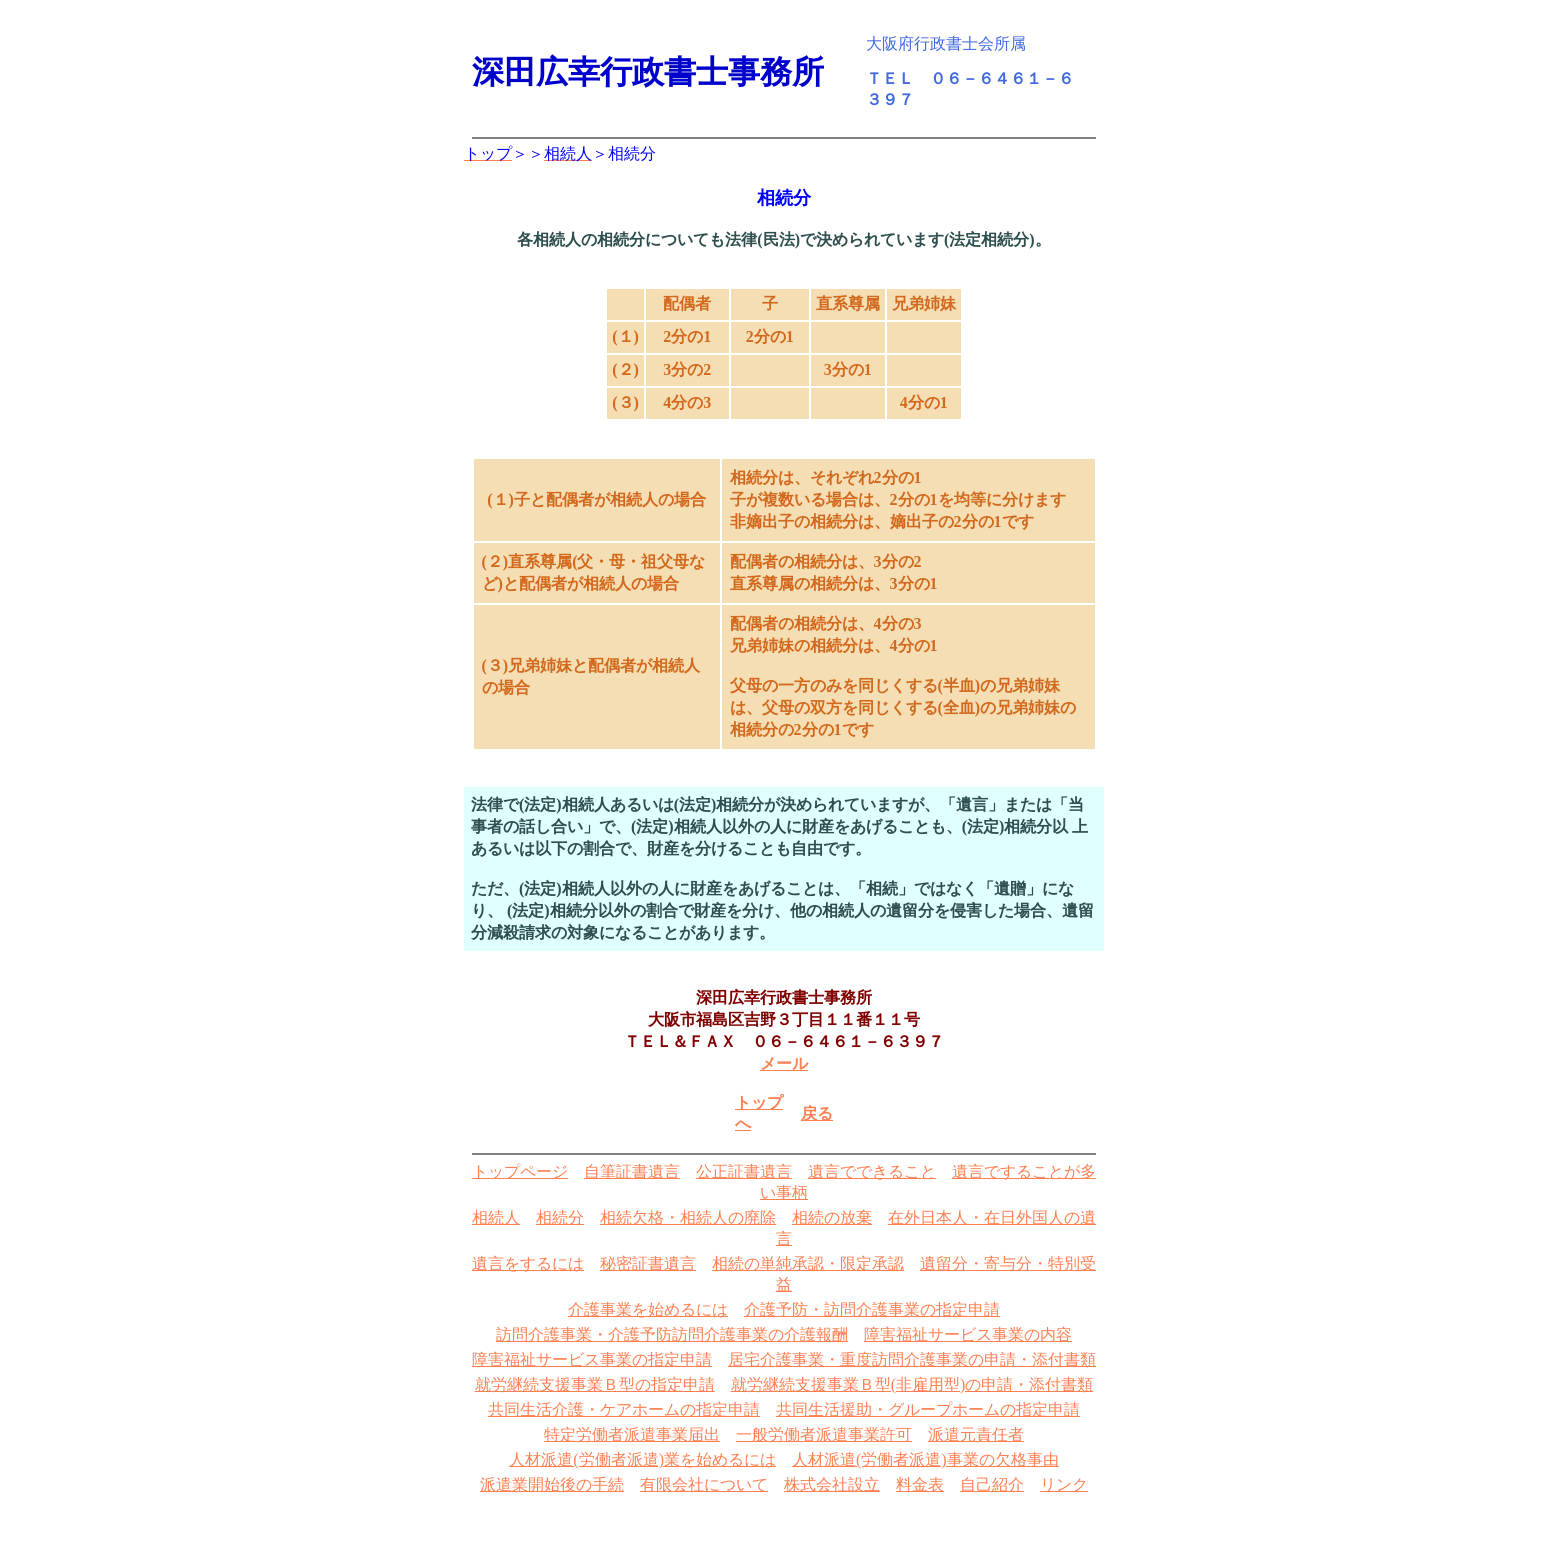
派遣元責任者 (976, 1434)
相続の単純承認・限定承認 (808, 1263)
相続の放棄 (832, 1217)
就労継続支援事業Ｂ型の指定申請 (595, 1384)
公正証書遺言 (744, 1171)
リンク (1064, 1484)
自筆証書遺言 (632, 1171)
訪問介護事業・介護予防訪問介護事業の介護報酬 (672, 1334)
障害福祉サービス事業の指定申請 (592, 1359)
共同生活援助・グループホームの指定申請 (928, 1409)
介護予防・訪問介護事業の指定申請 (872, 1309)
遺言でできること (872, 1171)
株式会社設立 (832, 1484)
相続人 (496, 1217)
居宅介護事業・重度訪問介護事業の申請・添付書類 (912, 1359)
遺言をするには (528, 1263)
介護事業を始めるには (648, 1309)
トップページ (520, 1171)
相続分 (560, 1217)
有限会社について (704, 1484)
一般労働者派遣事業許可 (824, 1434)
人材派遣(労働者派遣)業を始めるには (642, 1459)
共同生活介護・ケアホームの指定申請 (624, 1409)
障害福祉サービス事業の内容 (968, 1334)
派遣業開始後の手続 (552, 1484)
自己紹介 (992, 1484)
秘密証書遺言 (648, 1263)
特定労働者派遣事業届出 (632, 1434)
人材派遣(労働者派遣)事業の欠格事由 (925, 1459)
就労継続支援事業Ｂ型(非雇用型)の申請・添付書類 (912, 1384)
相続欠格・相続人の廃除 (688, 1217)
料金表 (920, 1484)
